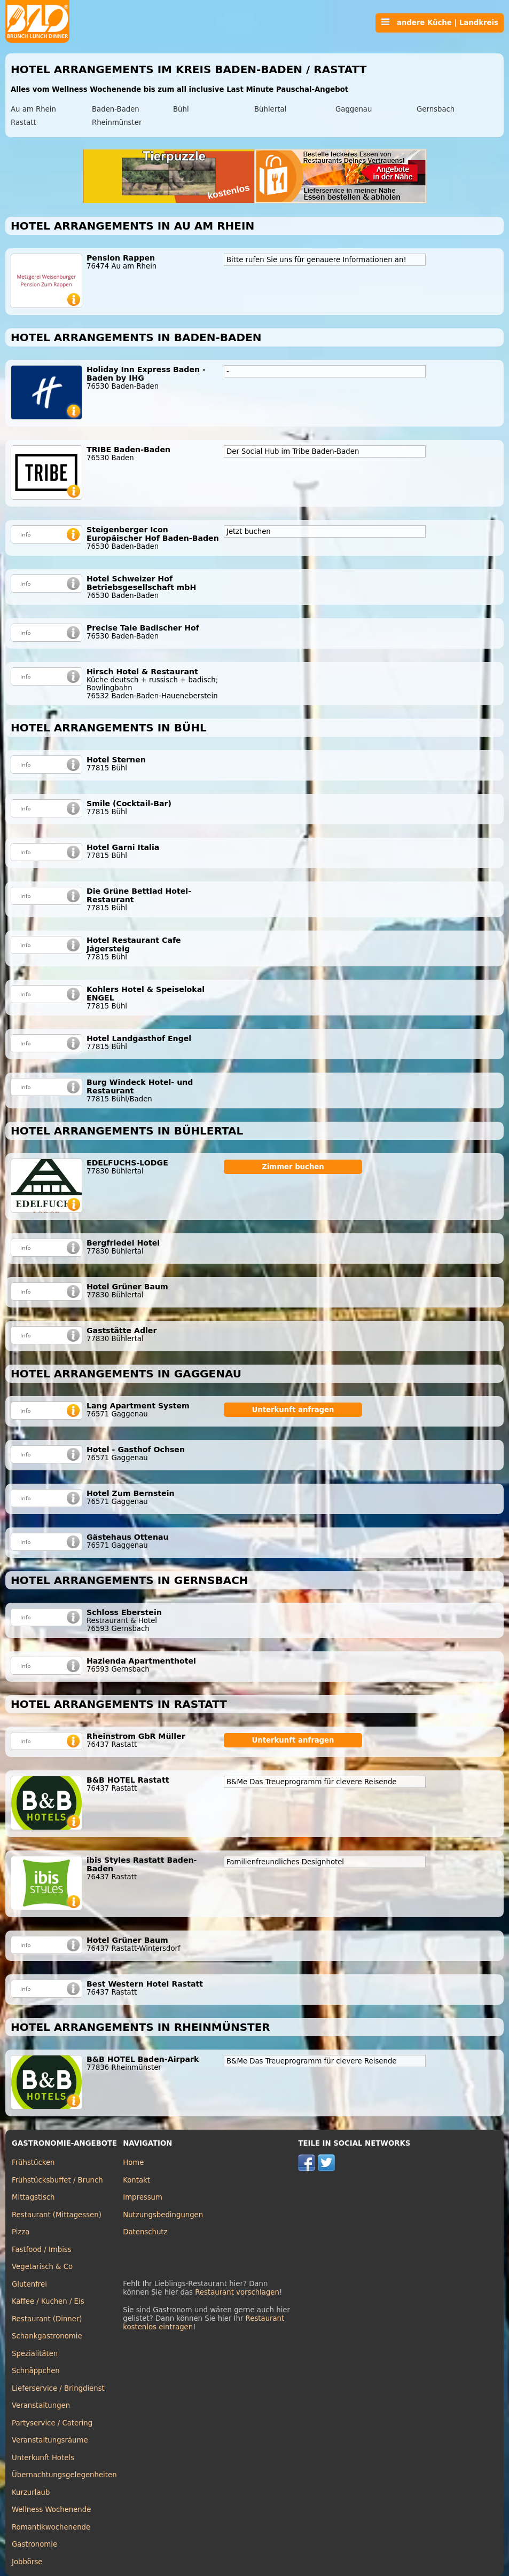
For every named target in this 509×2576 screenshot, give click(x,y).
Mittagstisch (33, 2197)
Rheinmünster (117, 123)
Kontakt (136, 2180)
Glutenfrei (29, 2284)
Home (133, 2163)
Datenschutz (145, 2232)
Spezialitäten (35, 2354)
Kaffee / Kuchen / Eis (48, 2301)
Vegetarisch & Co (42, 2267)
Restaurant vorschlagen (237, 2292)
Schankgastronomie (47, 2336)
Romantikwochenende (51, 2527)
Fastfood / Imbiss (42, 2250)
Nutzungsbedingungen (163, 2215)
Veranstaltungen (41, 2405)
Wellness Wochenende (51, 2510)
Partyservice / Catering (52, 2423)
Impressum (142, 2197)
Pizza (20, 2232)
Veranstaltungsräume (50, 2440)
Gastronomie (34, 2544)
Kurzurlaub (31, 2492)
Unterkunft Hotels (43, 2458)
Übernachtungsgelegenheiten (64, 2475)
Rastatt (23, 123)
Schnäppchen (36, 2371)
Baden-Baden (115, 109)
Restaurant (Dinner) (47, 2319)
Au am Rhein (33, 109)
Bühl (181, 109)
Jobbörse (27, 2562)
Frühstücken (33, 2163)
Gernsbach (436, 109)
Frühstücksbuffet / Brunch (57, 2180)
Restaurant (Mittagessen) (56, 2215)
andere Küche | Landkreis (439, 22)
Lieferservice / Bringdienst (58, 2388)
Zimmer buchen (293, 1167)
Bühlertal (270, 109)
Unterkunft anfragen (293, 1410)
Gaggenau (353, 109)
